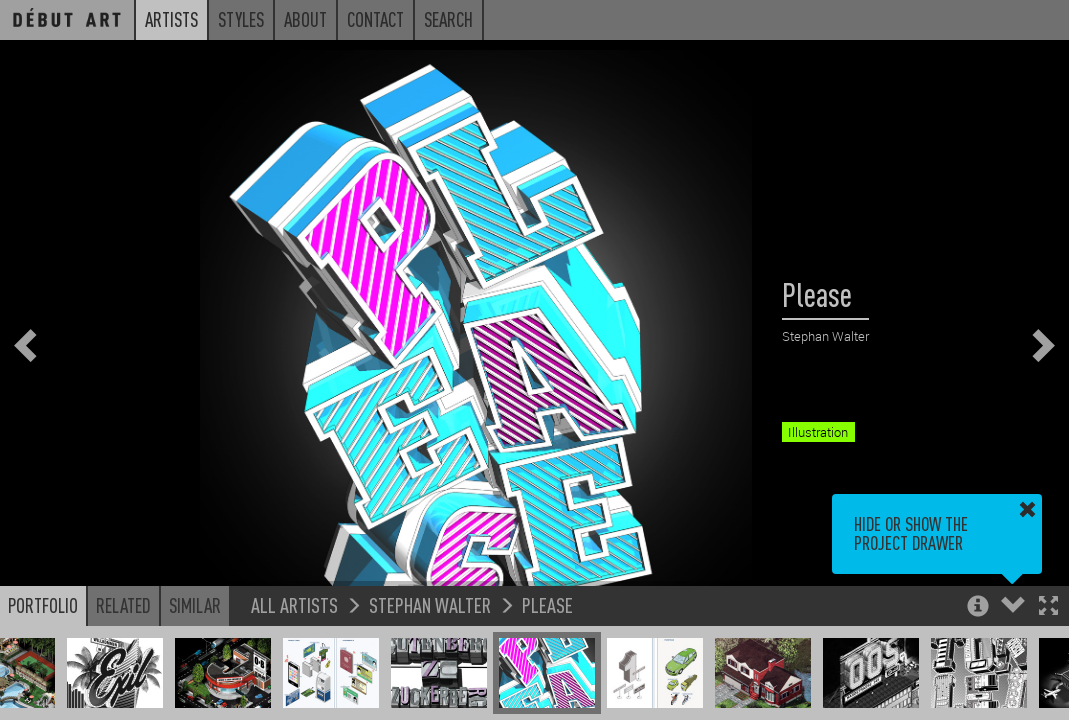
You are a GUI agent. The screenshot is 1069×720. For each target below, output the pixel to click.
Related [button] (123, 605)
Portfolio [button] (43, 605)
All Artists (294, 604)
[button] (1048, 607)
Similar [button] (195, 605)
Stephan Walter (430, 604)
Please (547, 604)
